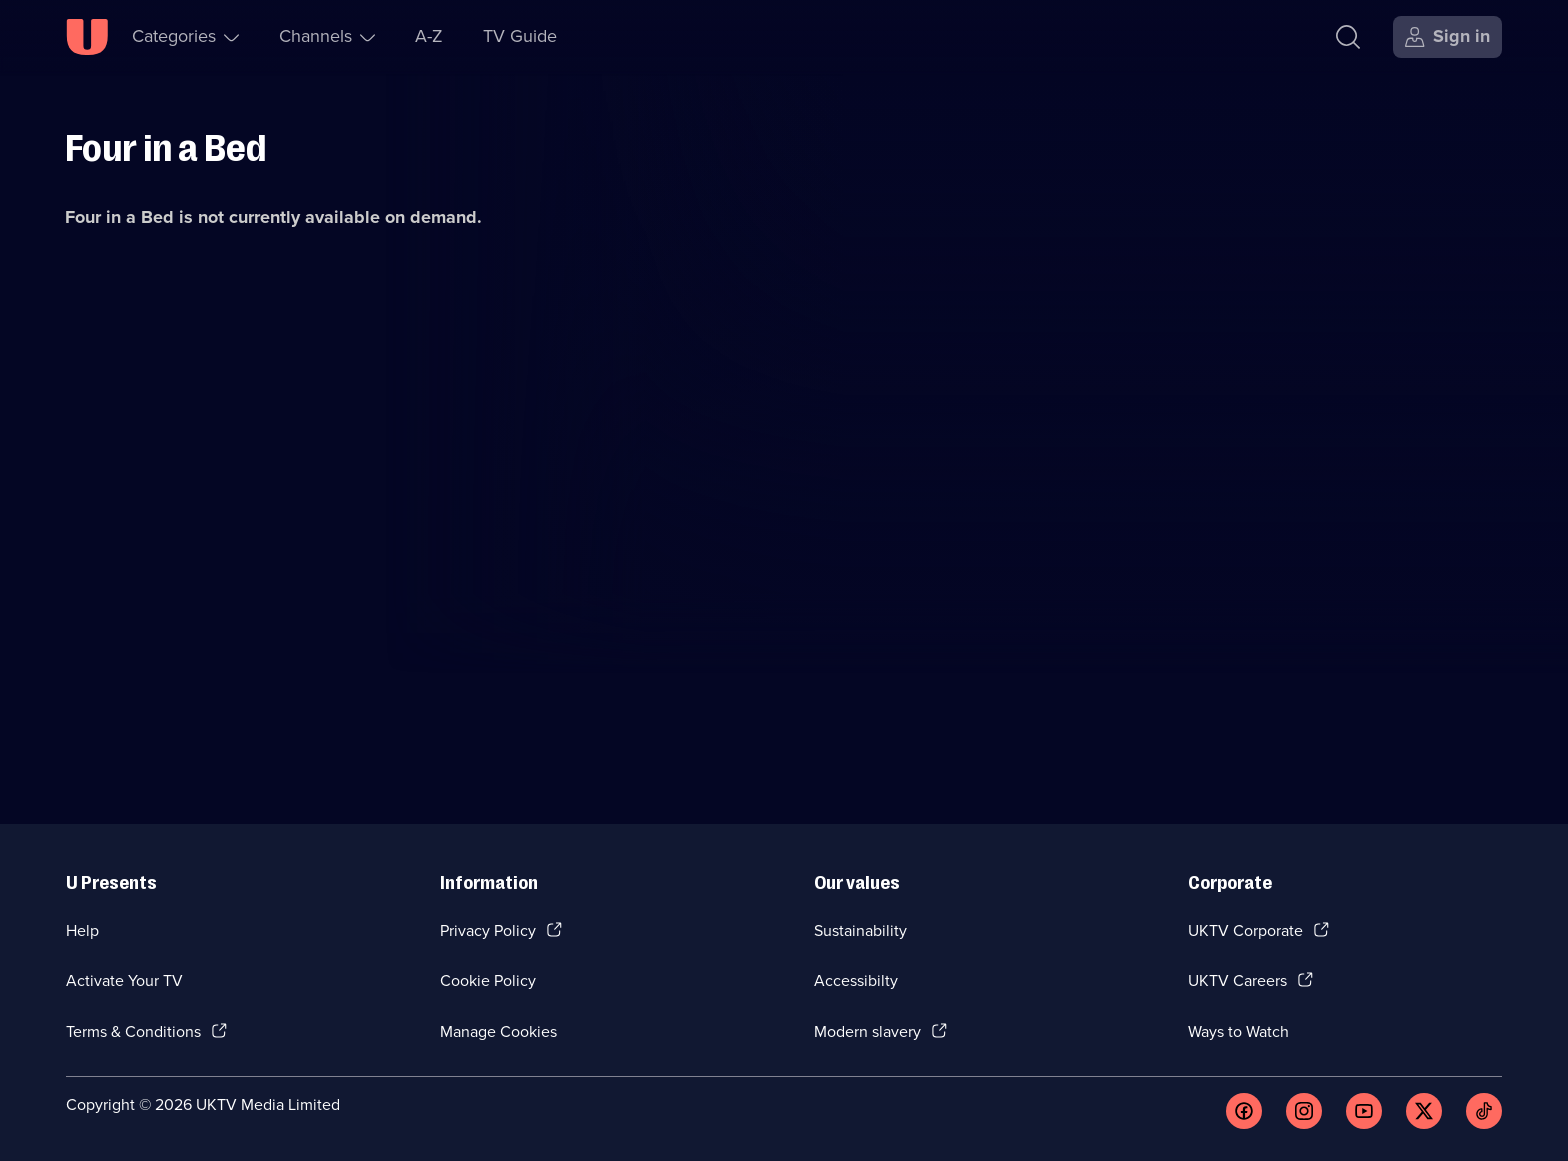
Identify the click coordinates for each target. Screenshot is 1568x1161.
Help (82, 930)
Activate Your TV (124, 980)
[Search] (1348, 37)
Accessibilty (856, 980)
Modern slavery (867, 1031)
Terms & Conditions (133, 1031)
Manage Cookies (498, 1031)
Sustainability (860, 930)
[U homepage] (87, 37)
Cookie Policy (488, 980)
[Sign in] (1447, 37)
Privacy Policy (488, 930)
